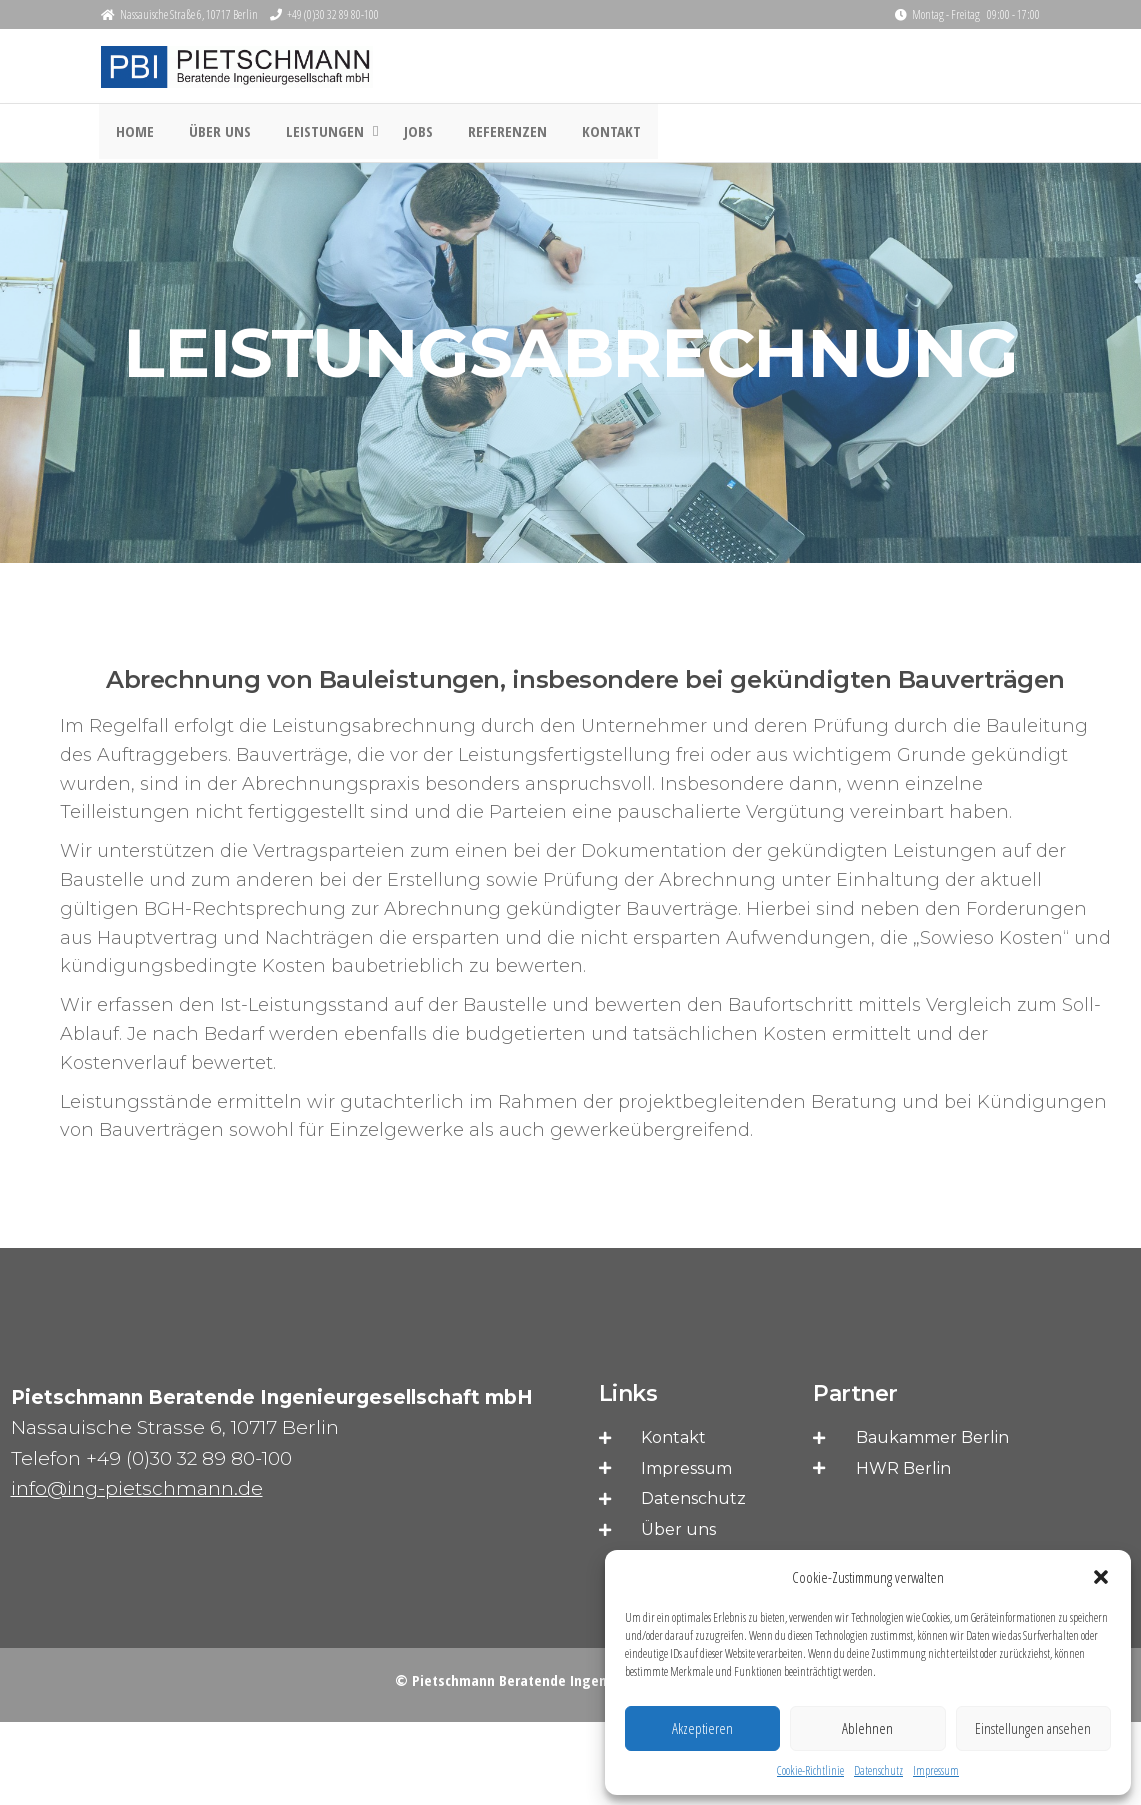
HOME (133, 134)
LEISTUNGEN (313, 134)
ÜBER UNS (213, 134)
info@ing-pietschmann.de (137, 1490)
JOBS (406, 134)
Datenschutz (878, 1770)
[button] (1101, 1577)
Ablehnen (867, 1728)
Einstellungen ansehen (1033, 1728)
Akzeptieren (702, 1728)
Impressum (936, 1770)
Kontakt (589, 134)
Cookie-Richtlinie (810, 1770)
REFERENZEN (490, 134)
